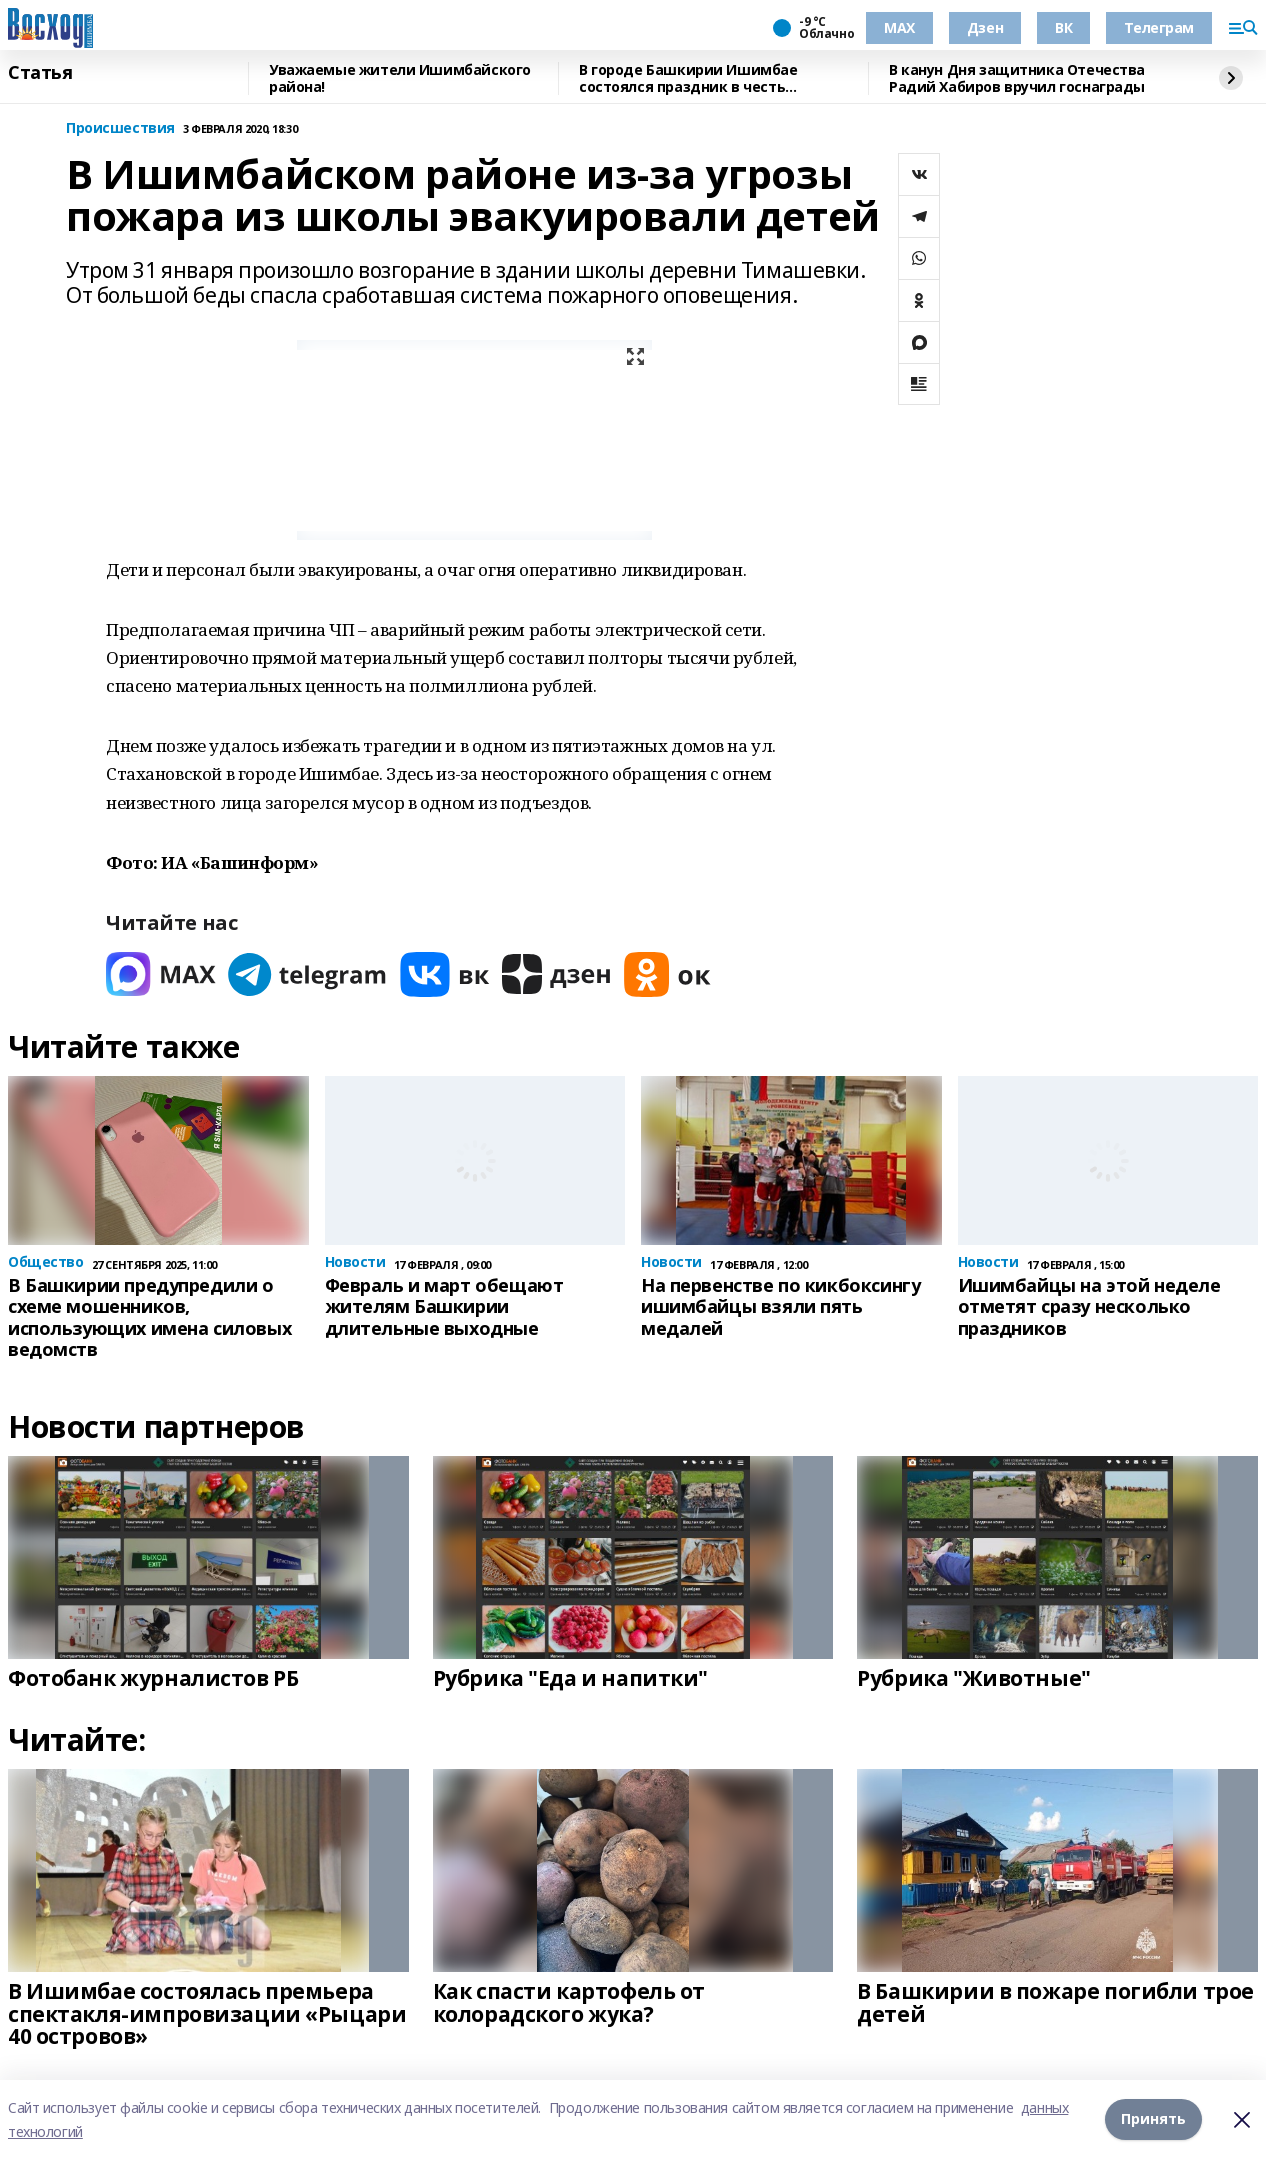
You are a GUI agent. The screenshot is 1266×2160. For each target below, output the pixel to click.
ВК (1063, 27)
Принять (1153, 2119)
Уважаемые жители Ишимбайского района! (400, 78)
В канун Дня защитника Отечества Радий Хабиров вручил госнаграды (1017, 78)
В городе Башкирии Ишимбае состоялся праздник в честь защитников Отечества (688, 78)
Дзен (985, 27)
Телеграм (1159, 27)
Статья (40, 73)
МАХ (899, 27)
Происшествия (120, 128)
